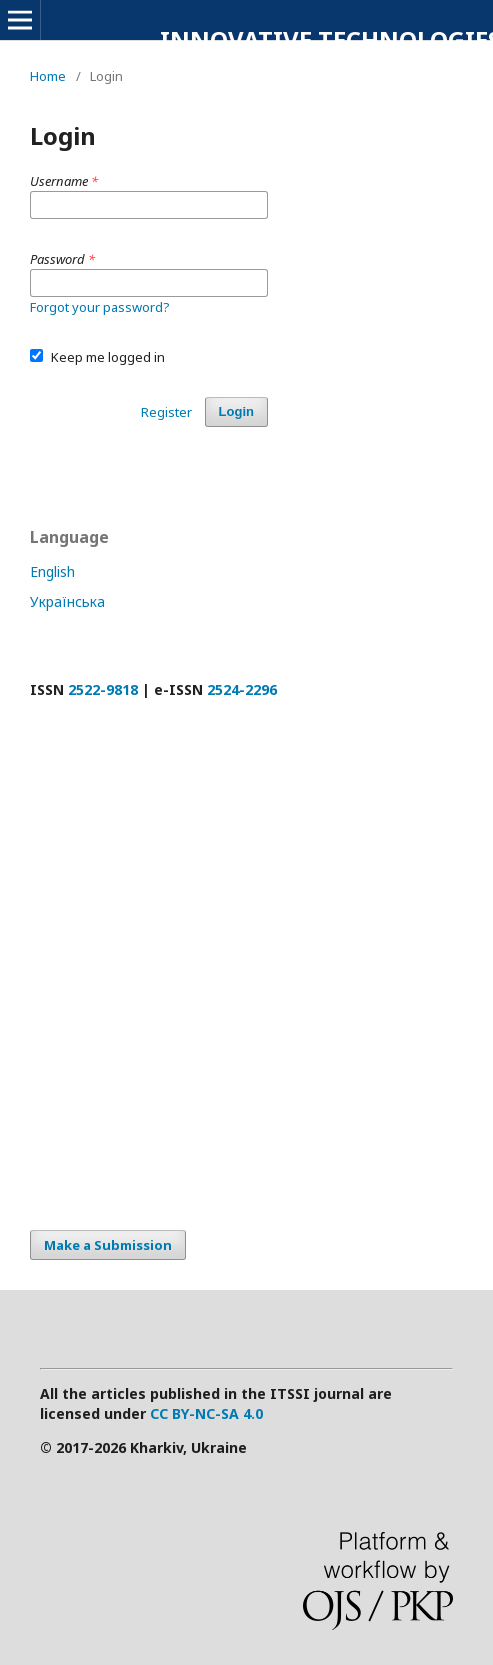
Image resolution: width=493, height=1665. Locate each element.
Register (166, 412)
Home (48, 76)
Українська (67, 601)
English (52, 571)
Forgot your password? (100, 307)
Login (236, 411)
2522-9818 (103, 689)
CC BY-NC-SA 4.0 (206, 1413)
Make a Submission (108, 1245)
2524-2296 (242, 689)
